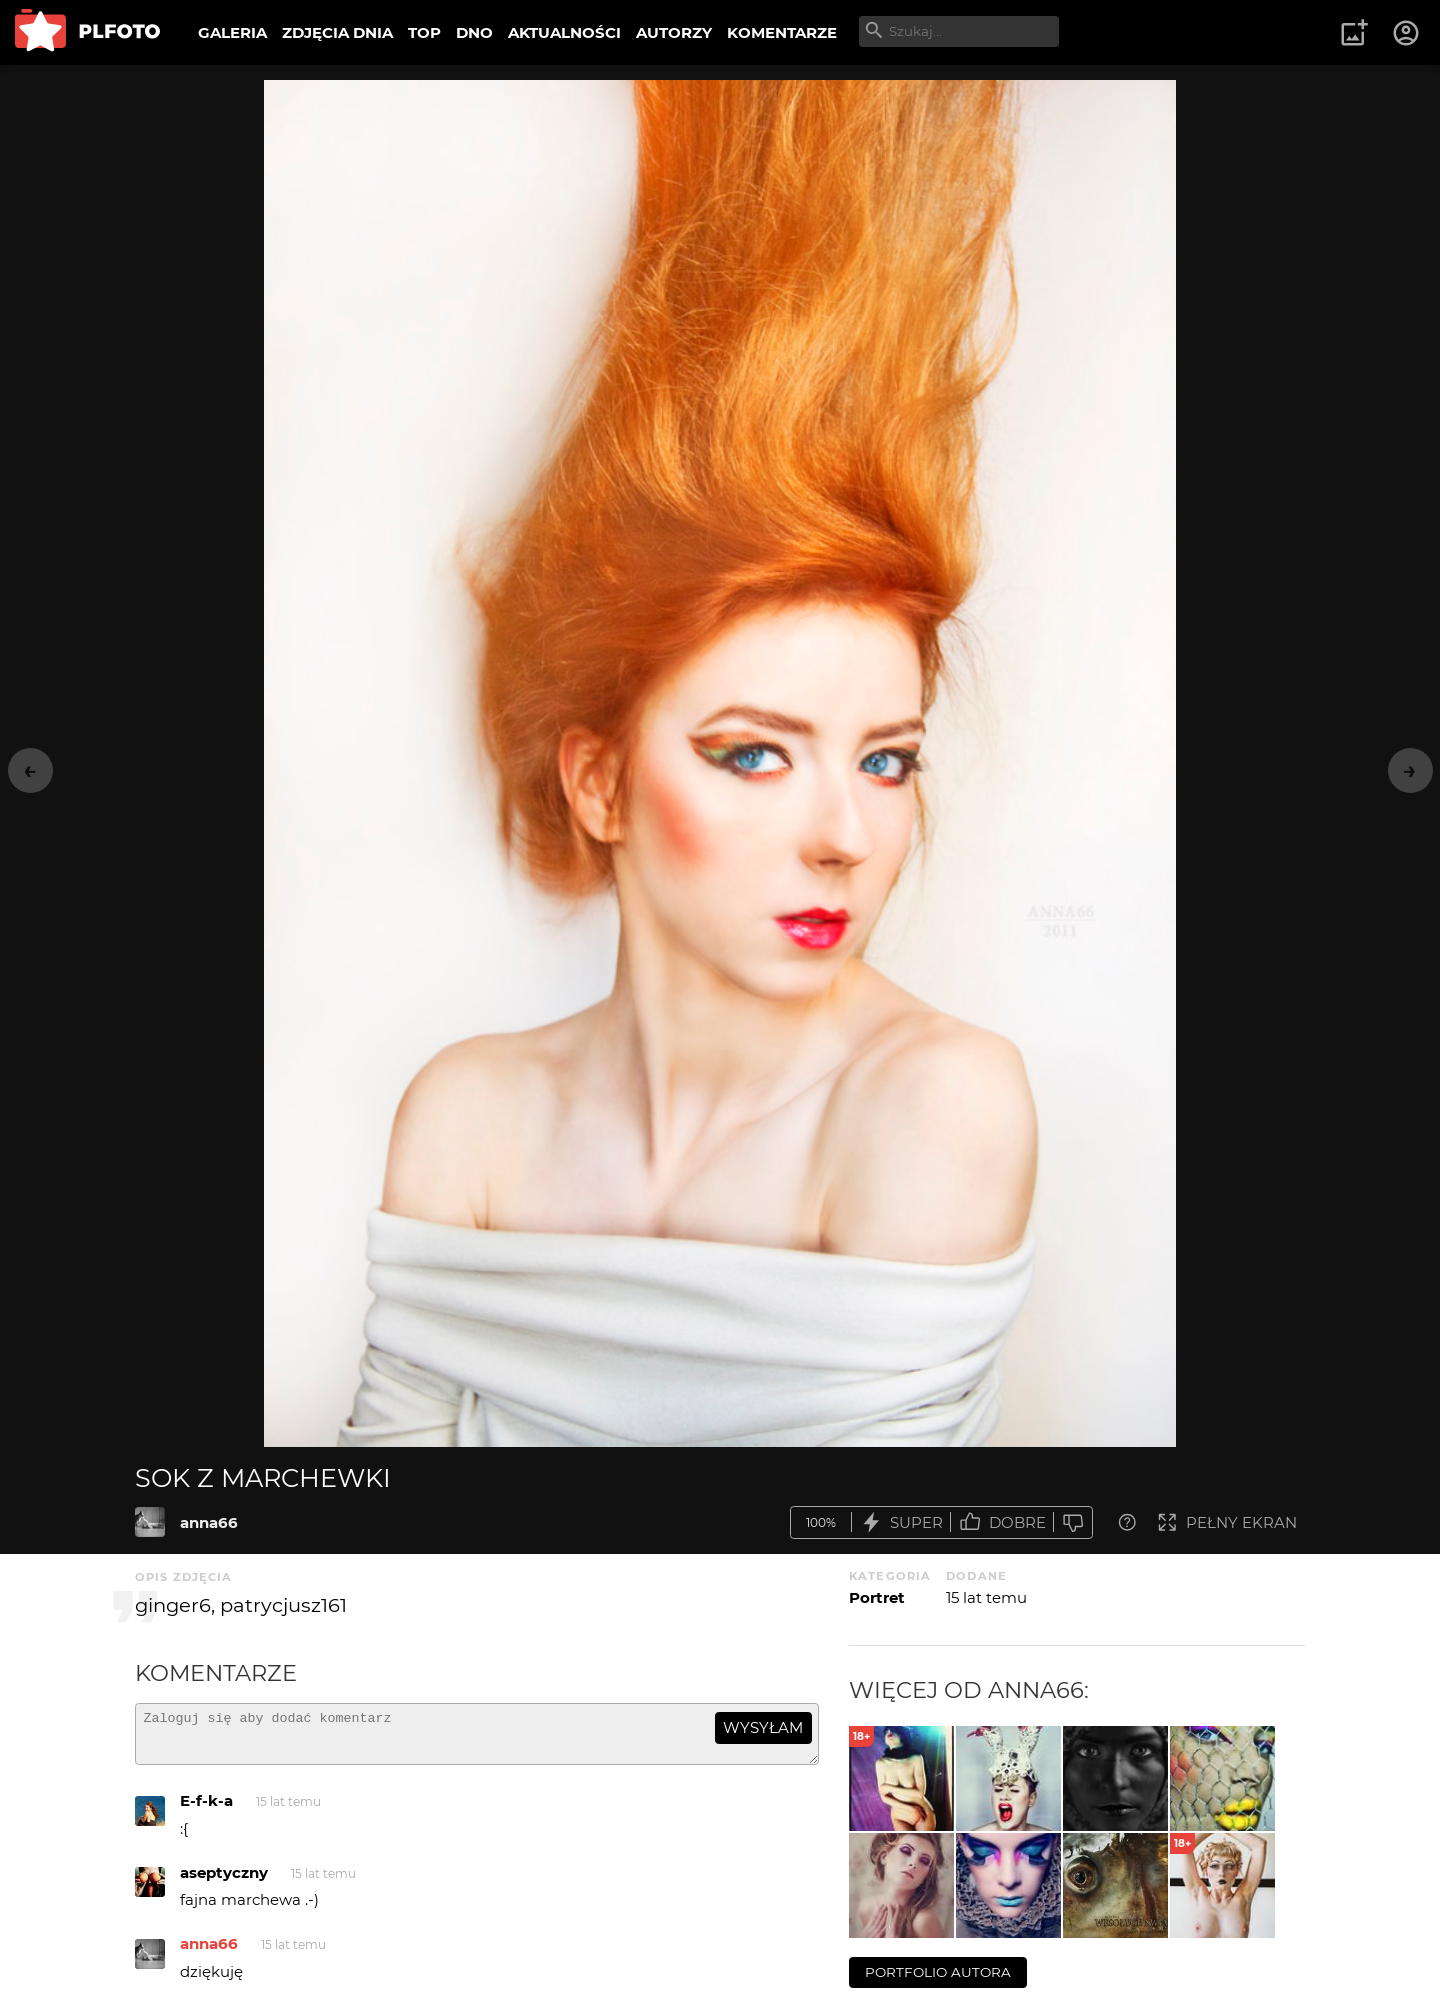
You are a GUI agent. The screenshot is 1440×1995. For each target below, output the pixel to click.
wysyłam (763, 1727)
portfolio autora (938, 1972)
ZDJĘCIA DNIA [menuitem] (337, 32)
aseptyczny (224, 1881)
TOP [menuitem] (424, 32)
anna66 (209, 1522)
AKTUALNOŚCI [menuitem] (564, 32)
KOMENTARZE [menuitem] (782, 32)
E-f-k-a (206, 1809)
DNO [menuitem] (474, 32)
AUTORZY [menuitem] (674, 32)
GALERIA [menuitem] (232, 32)
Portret (877, 1597)
